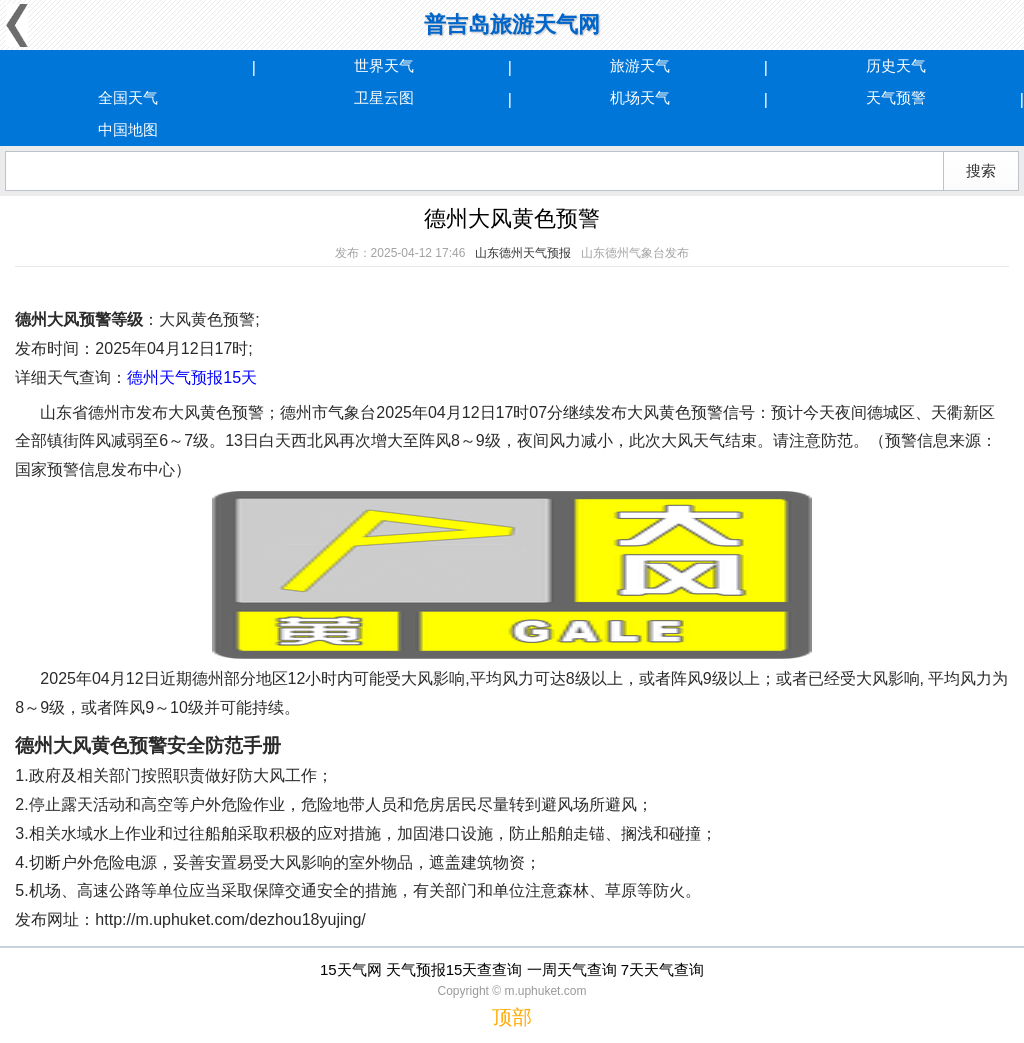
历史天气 (896, 65)
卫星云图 (384, 97)
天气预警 (896, 97)
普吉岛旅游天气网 (512, 24)
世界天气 (384, 65)
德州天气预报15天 (192, 377)
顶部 (512, 1017)
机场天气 (640, 97)
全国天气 (128, 97)
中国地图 (128, 129)
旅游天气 (640, 65)
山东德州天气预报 (523, 253)
